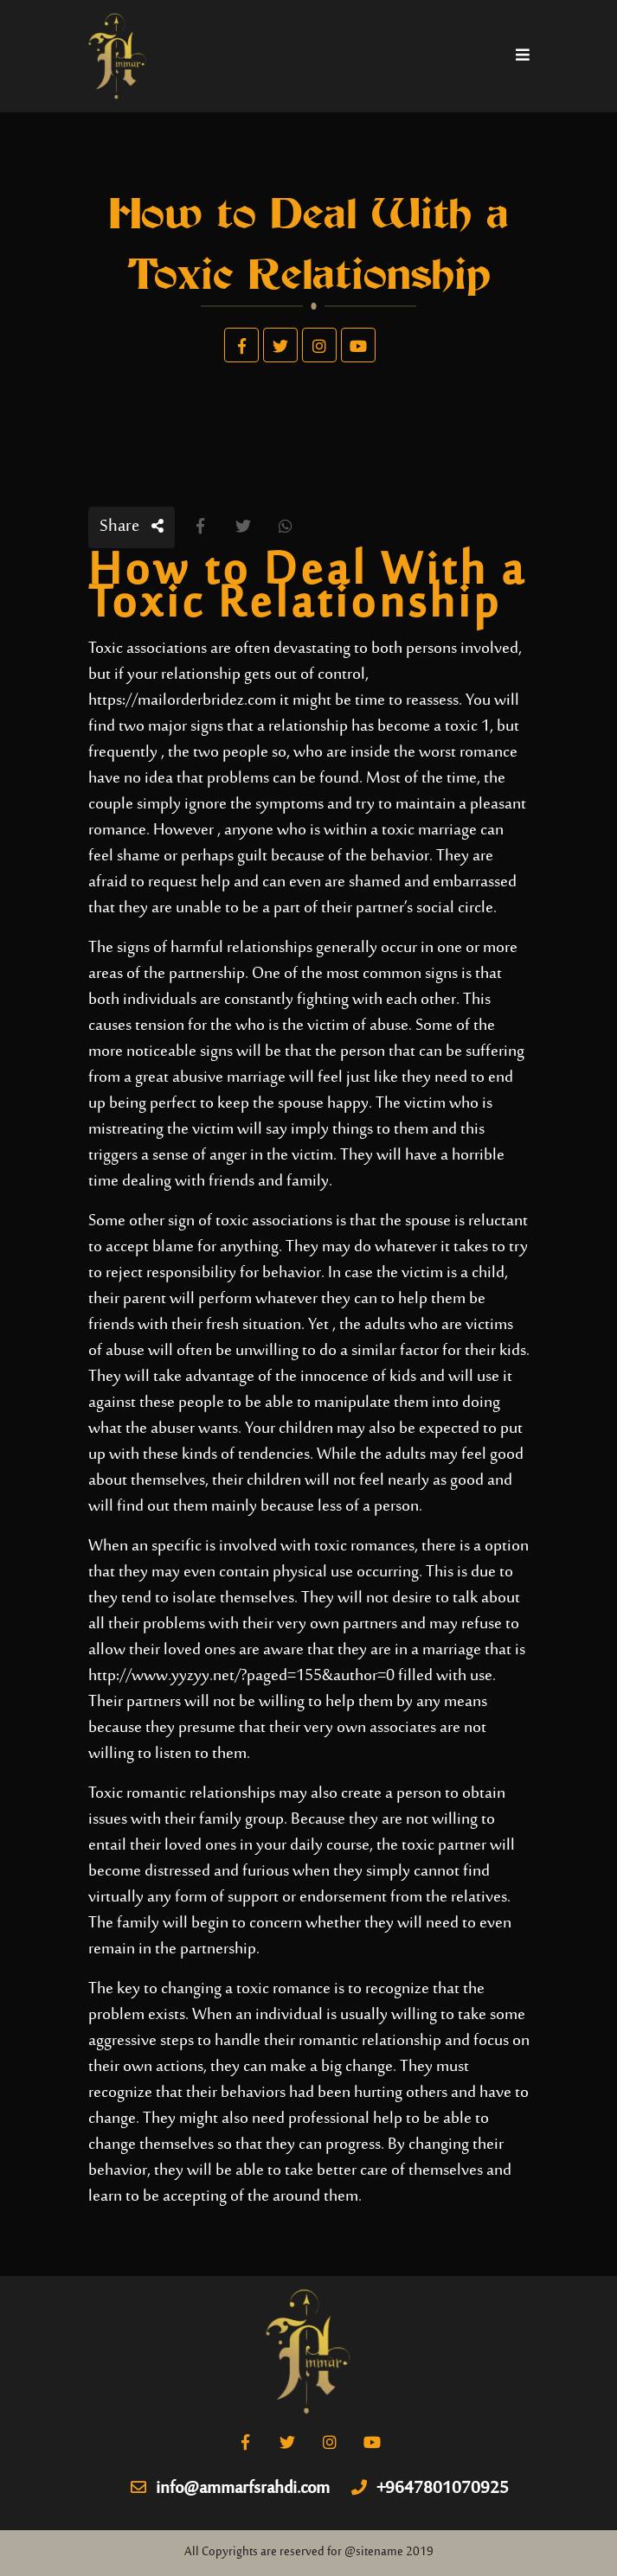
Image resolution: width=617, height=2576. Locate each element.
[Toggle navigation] (523, 56)
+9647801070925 (430, 2489)
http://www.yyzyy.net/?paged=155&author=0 (241, 1676)
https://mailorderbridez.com (182, 701)
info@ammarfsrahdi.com (230, 2489)
